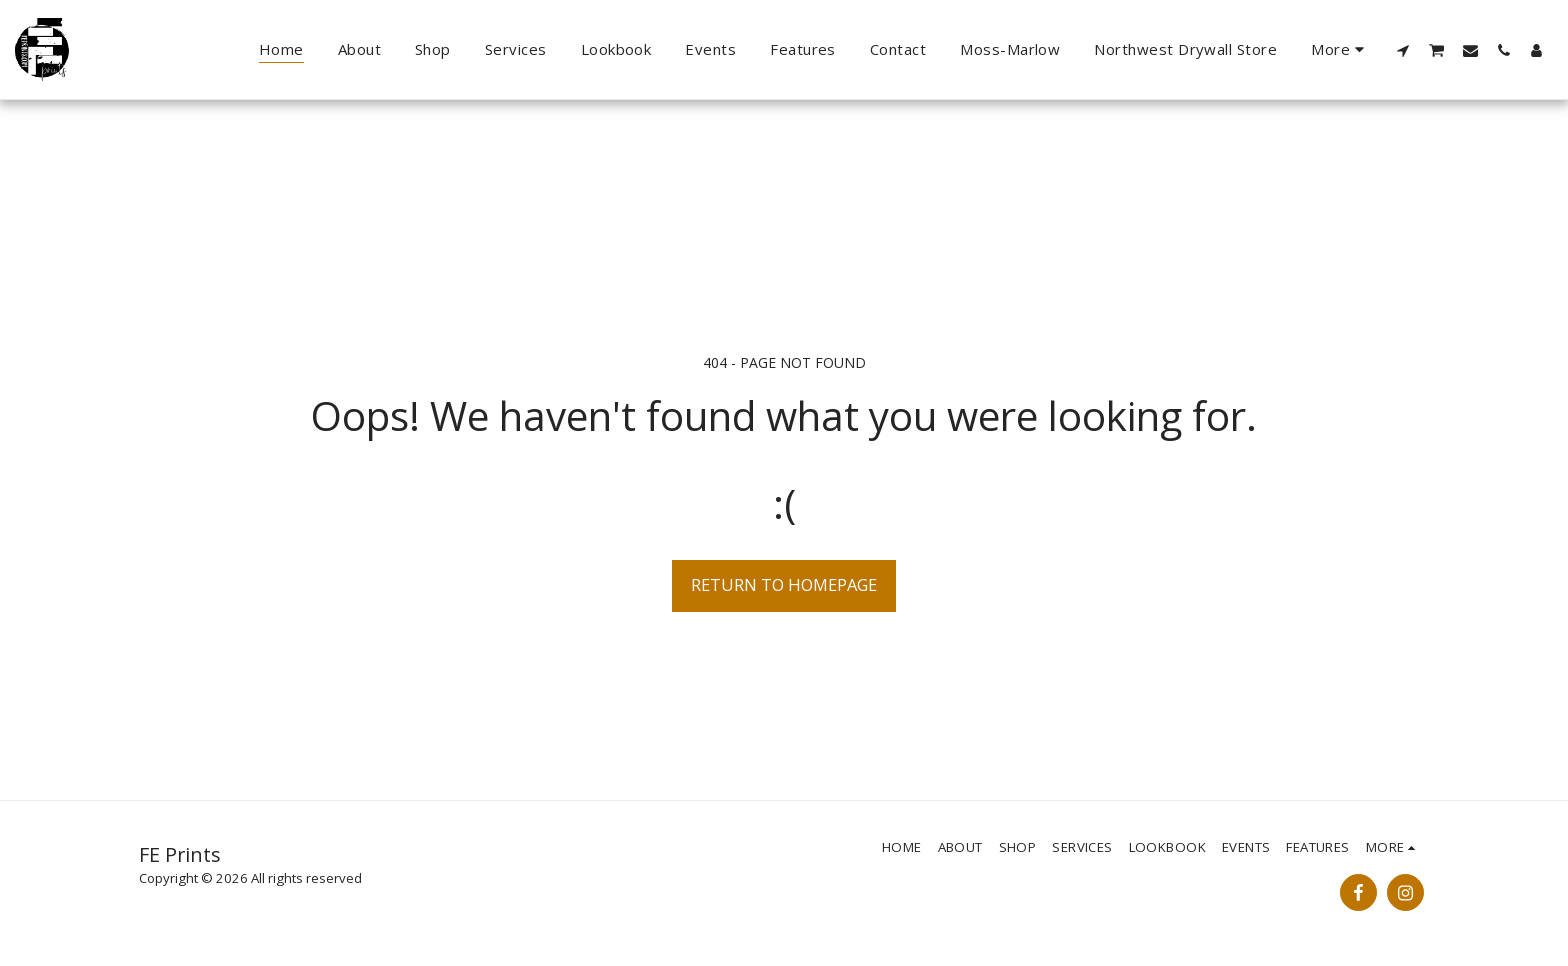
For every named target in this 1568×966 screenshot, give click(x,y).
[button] (1403, 50)
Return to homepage (784, 584)
